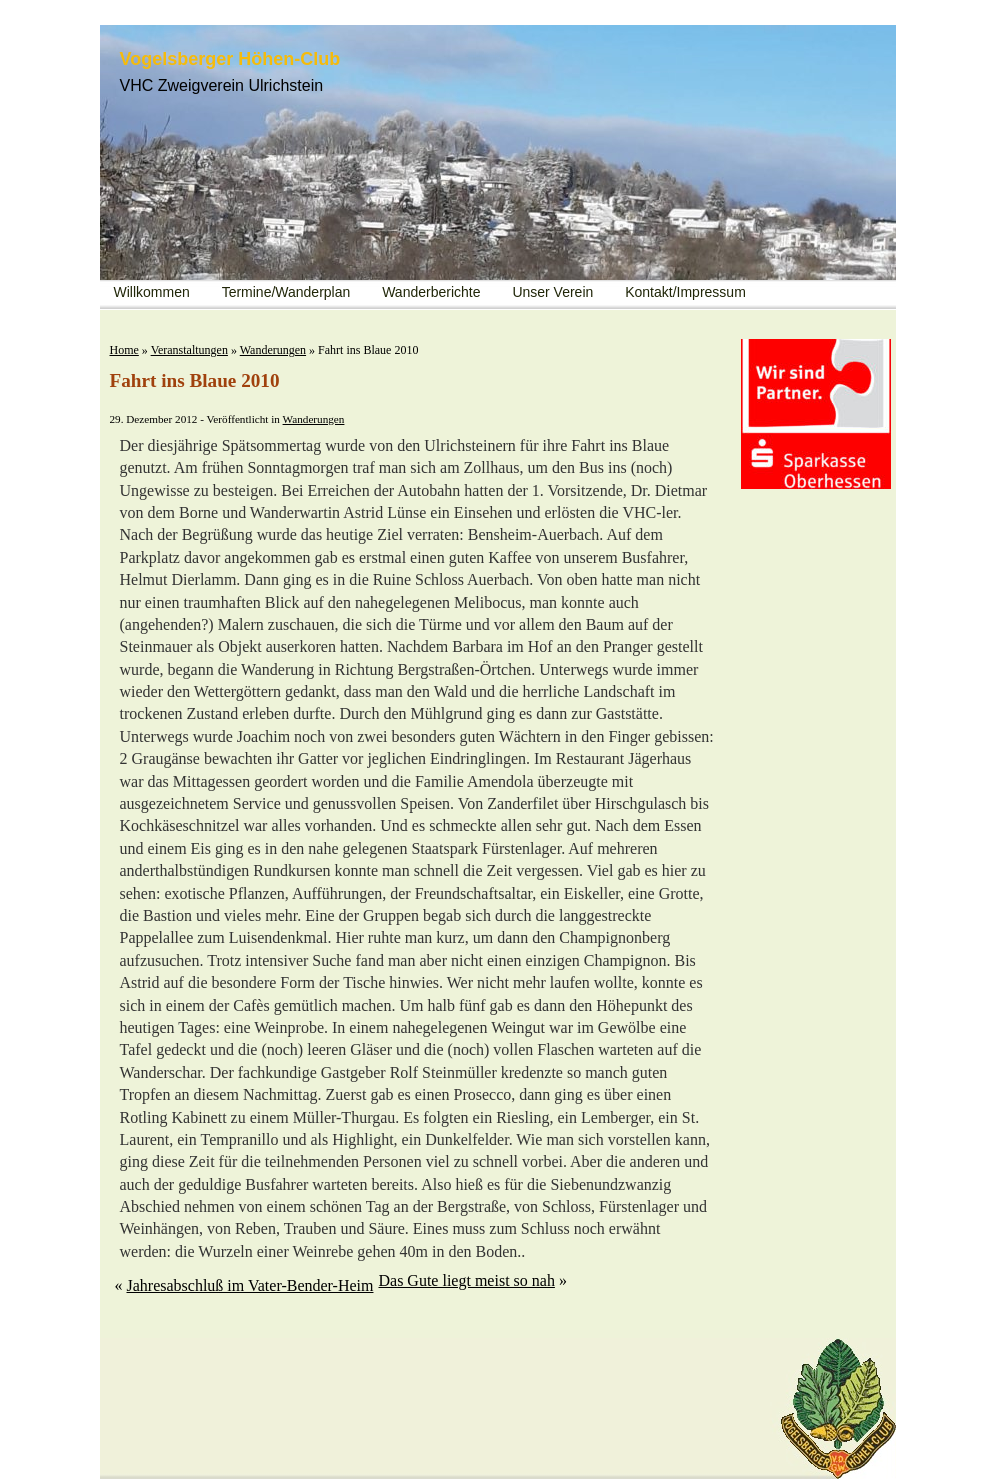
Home (124, 350)
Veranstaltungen (189, 350)
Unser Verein (552, 292)
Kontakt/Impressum (685, 292)
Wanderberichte (431, 292)
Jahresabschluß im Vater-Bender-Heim (250, 1285)
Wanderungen (273, 350)
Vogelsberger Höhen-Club (230, 59)
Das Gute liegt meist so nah (466, 1280)
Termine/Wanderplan (286, 292)
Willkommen (152, 292)
